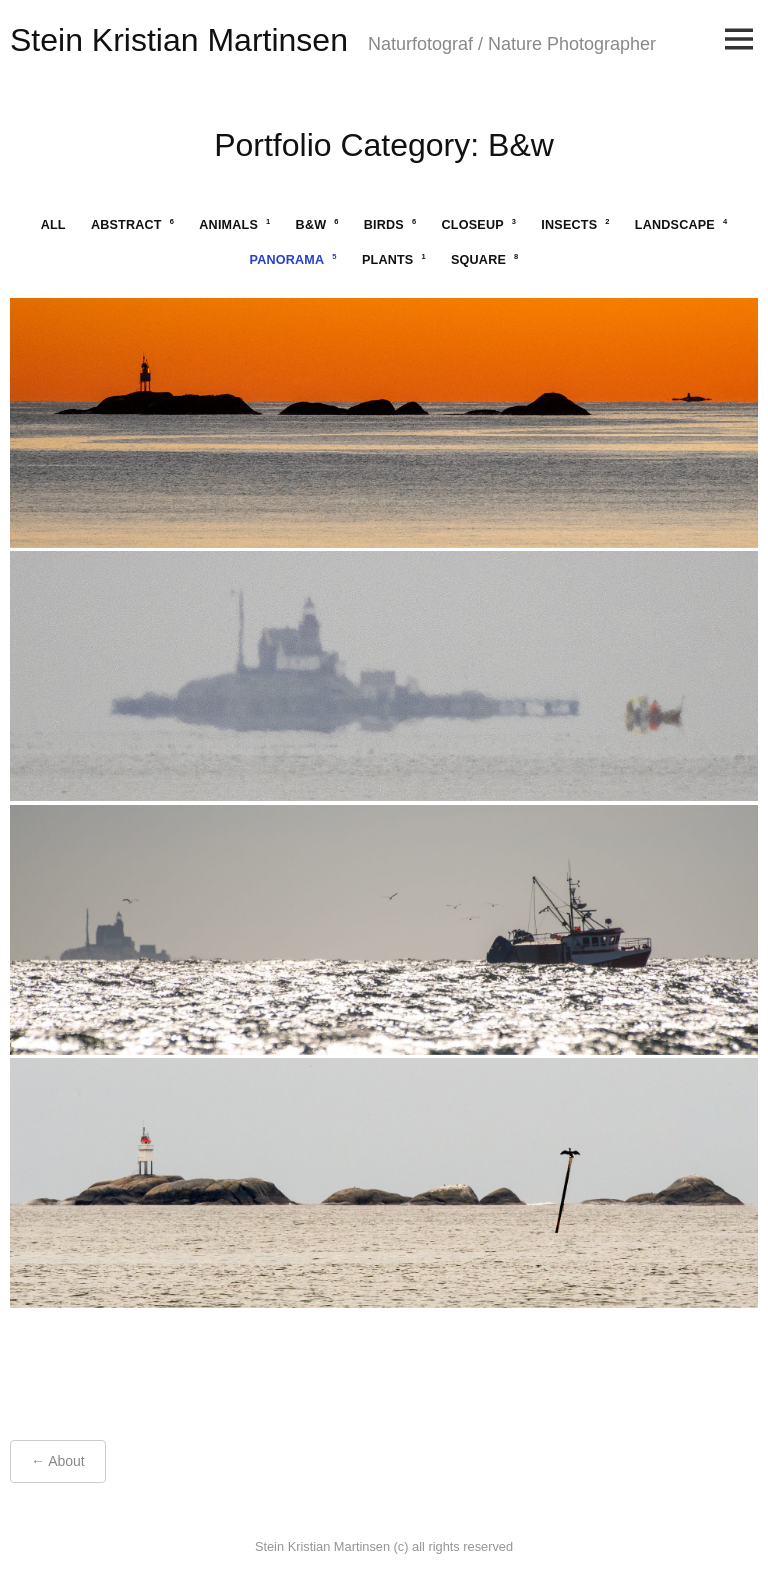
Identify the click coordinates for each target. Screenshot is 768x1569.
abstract (132, 224)
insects (575, 224)
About (66, 1461)
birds (390, 224)
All (53, 225)
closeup (479, 224)
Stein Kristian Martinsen (179, 40)
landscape (681, 224)
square (484, 259)
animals (234, 224)
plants (394, 259)
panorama (293, 259)
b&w (317, 224)
